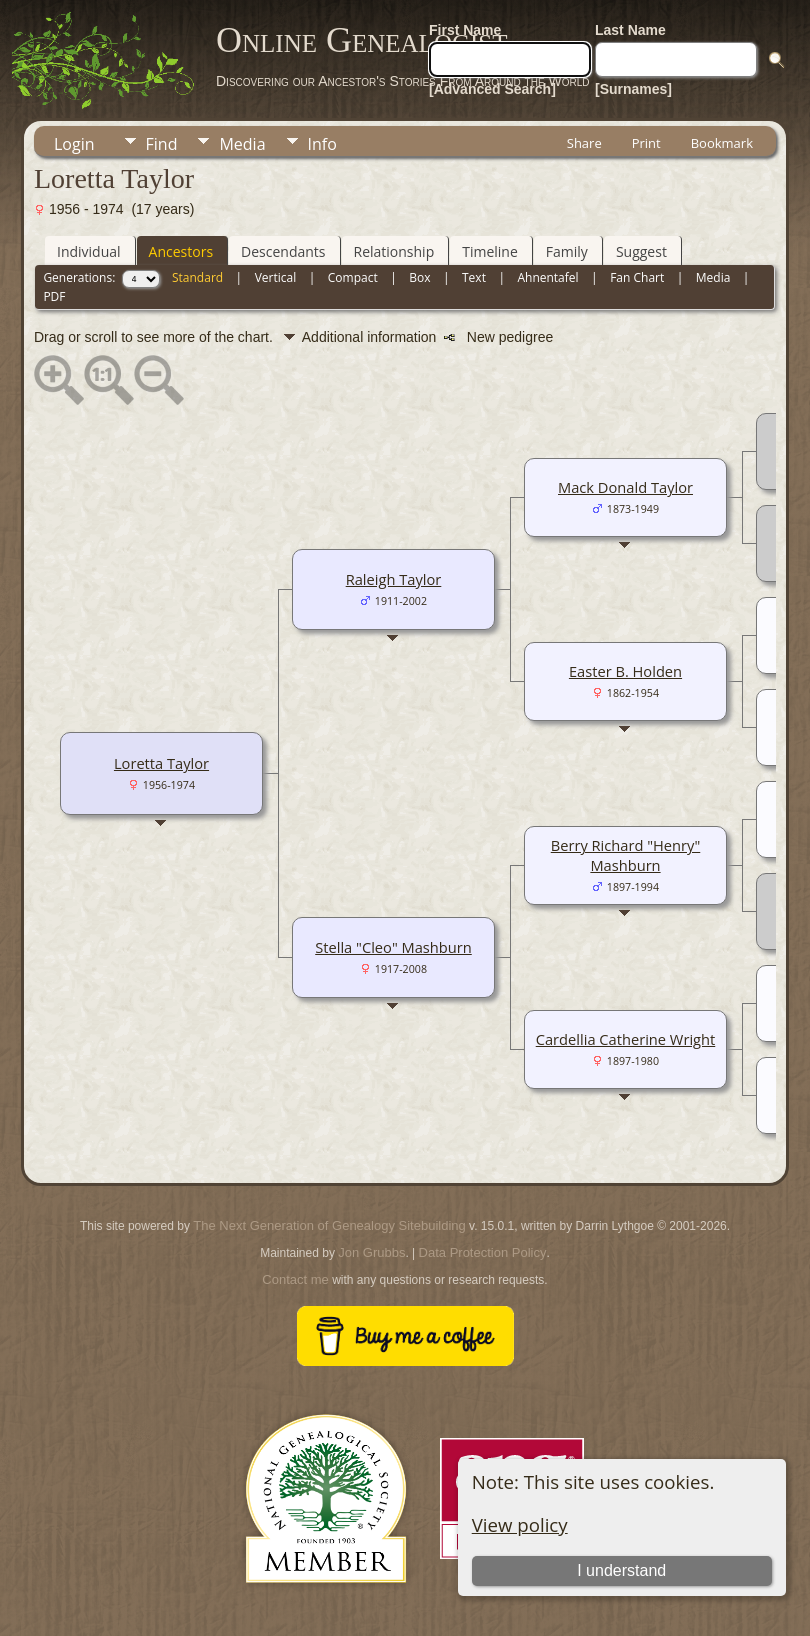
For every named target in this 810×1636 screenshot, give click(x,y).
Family (567, 251)
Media (242, 144)
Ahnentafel (547, 277)
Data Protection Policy (483, 1252)
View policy (520, 1524)
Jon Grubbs (371, 1252)
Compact (353, 277)
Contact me (295, 1279)
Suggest (641, 251)
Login (74, 144)
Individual (89, 251)
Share (584, 143)
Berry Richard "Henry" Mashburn (626, 855)
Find (162, 144)
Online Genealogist (362, 40)
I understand (621, 1570)
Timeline (490, 251)
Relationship (394, 251)
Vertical (276, 277)
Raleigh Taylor (394, 579)
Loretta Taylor (161, 763)
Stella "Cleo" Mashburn (393, 947)
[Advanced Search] (492, 89)
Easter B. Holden (625, 671)
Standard (197, 277)
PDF (54, 296)
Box (419, 277)
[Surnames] (633, 89)
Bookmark (722, 143)
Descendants (283, 251)
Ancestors (181, 251)
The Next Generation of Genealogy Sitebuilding (329, 1225)
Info (322, 144)
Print (646, 143)
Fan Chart (637, 277)
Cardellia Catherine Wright (626, 1039)
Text (474, 277)
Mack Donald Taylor (625, 487)
